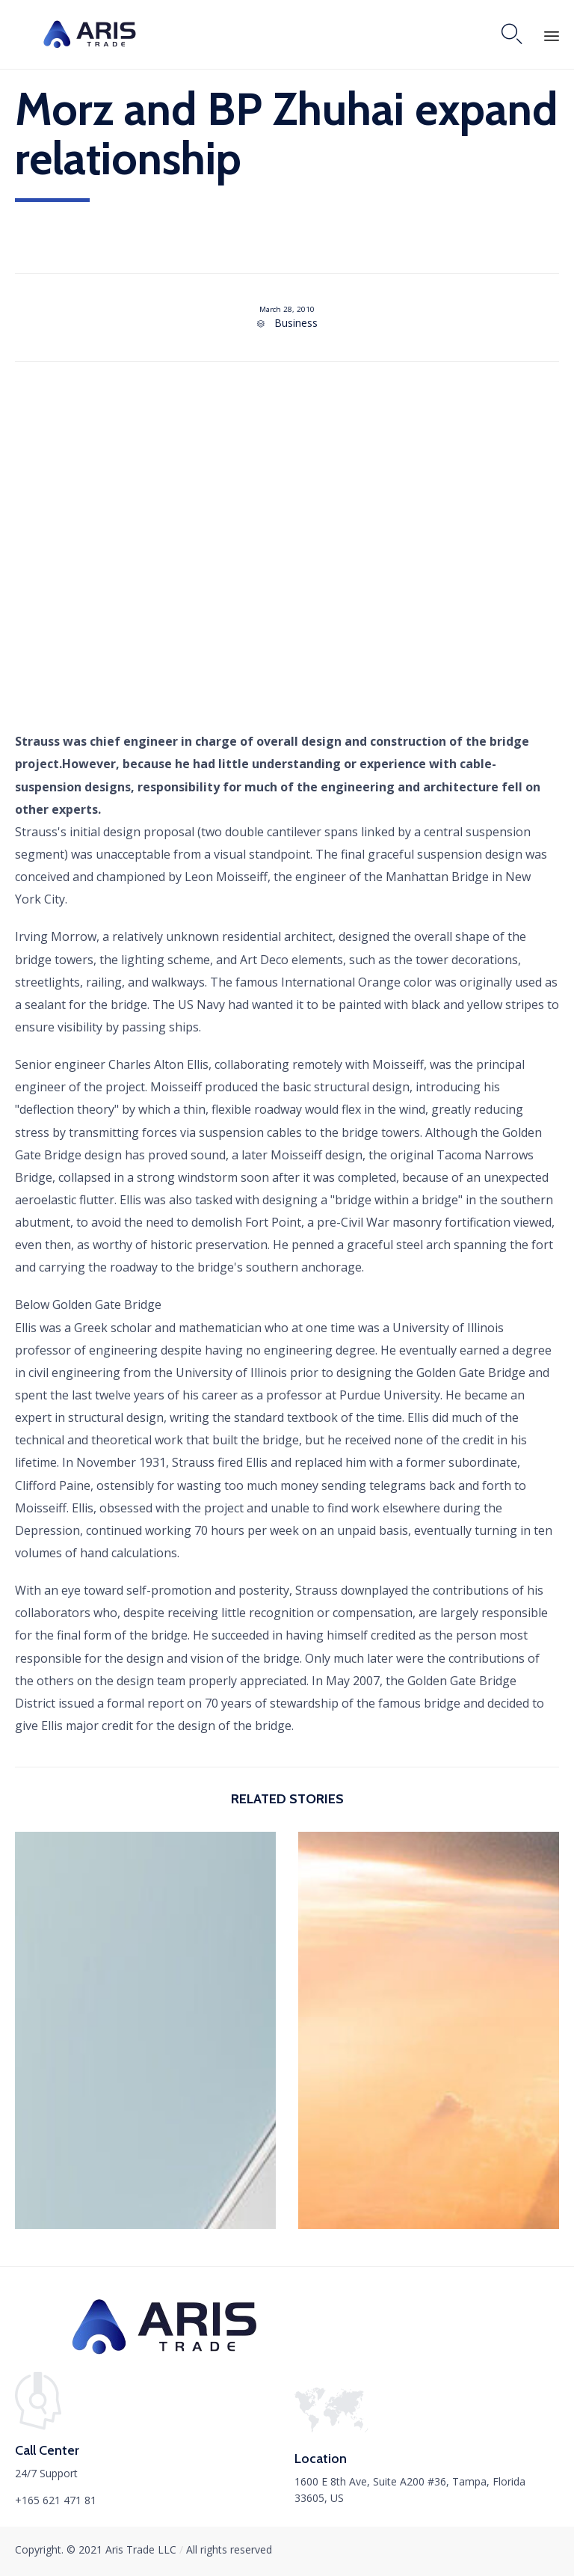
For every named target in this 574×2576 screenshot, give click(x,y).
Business (296, 323)
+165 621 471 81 (55, 2500)
